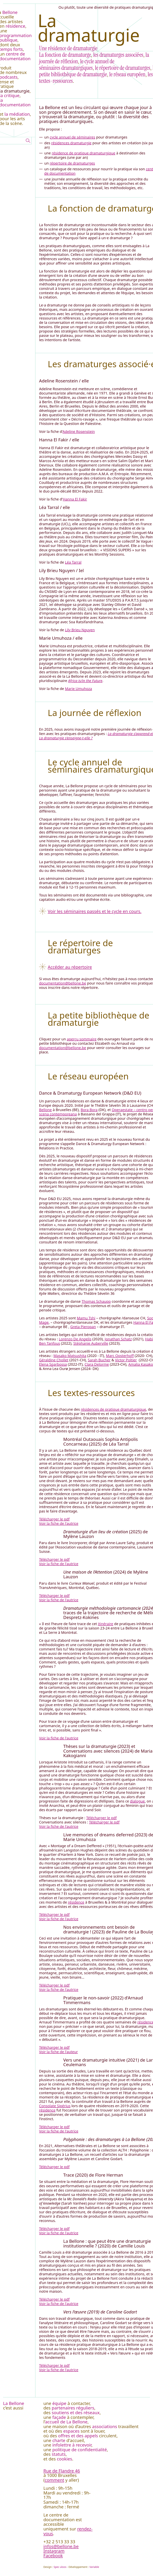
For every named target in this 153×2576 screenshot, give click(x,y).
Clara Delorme (97, 1364)
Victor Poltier (126, 1360)
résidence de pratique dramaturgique (83, 153)
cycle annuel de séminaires (72, 137)
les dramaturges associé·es (118, 55)
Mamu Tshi (86, 1318)
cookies (64, 2459)
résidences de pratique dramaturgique (113, 1409)
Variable (94, 2567)
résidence (15, 26)
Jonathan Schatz (118, 1339)
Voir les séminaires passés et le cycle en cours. (94, 911)
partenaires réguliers (73, 2408)
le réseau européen (127, 74)
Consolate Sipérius (54, 2105)
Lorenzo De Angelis (75, 1339)
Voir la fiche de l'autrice (58, 1523)
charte (58, 2440)
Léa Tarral (73, 562)
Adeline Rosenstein (79, 431)
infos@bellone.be (61, 2546)
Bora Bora (89, 1109)
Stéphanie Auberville (90, 1343)
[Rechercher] (28, 141)
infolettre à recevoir (71, 2445)
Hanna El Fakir (75, 499)
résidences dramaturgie (71, 142)
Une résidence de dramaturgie (68, 48)
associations (104, 2426)
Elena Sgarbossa (53, 1364)
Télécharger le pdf (54, 1519)
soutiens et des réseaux (76, 2412)
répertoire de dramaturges (72, 163)
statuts (59, 2454)
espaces (71, 2431)
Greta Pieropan (83, 1326)
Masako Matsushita (69, 1355)
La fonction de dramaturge (65, 55)
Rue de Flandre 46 (61, 2471)
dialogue (137, 1801)
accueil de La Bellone (66, 2422)
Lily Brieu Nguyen (80, 629)
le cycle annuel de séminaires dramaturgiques (76, 64)
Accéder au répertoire (70, 967)
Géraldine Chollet (53, 1360)
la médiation (17, 114)
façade (59, 2417)
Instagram (53, 2551)
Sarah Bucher (99, 1360)
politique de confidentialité (79, 2450)
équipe (59, 2403)
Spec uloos (60, 2567)
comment (54, 2480)
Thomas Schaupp (96, 1301)
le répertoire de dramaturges (122, 68)
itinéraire (105, 1623)
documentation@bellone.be (62, 983)
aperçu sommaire (81, 1039)
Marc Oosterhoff (120, 1355)
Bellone (10, 12)
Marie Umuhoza (78, 688)
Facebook (53, 2555)
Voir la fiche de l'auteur (58, 2051)
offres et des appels (78, 2436)
